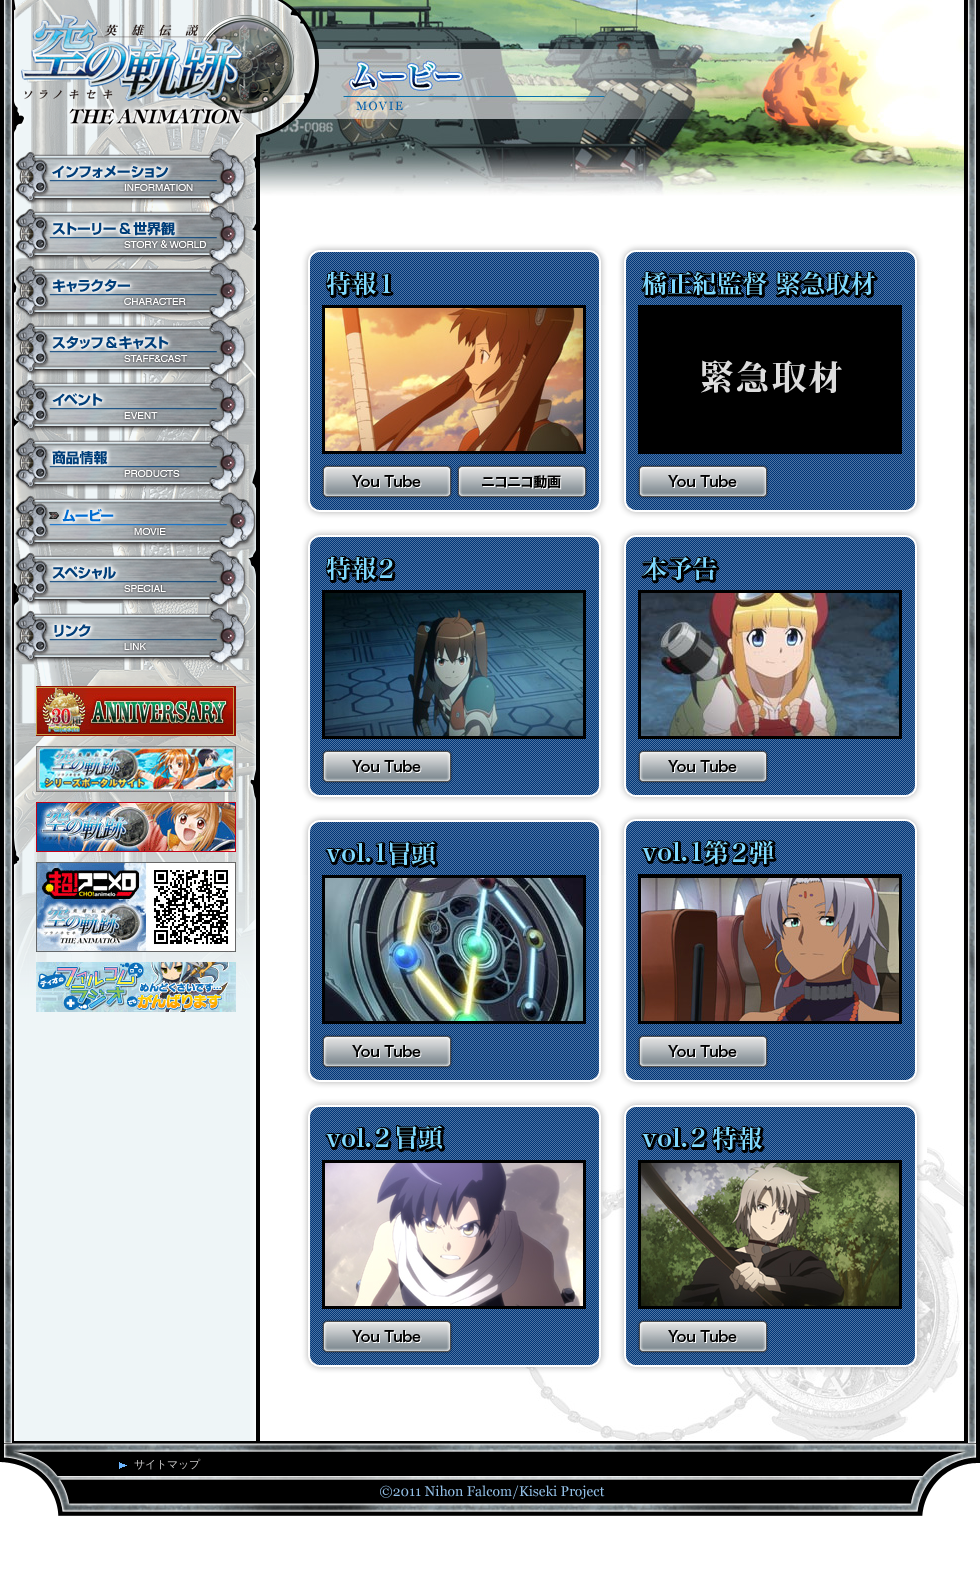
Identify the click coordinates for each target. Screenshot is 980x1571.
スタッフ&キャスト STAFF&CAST (135, 348)
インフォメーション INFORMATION (135, 177)
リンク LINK (135, 637)
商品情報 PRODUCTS (135, 463)
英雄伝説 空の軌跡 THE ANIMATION (157, 75)
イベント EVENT (135, 405)
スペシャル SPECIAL (135, 578)
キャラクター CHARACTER (135, 291)
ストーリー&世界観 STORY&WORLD (135, 234)
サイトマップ (167, 1464)
